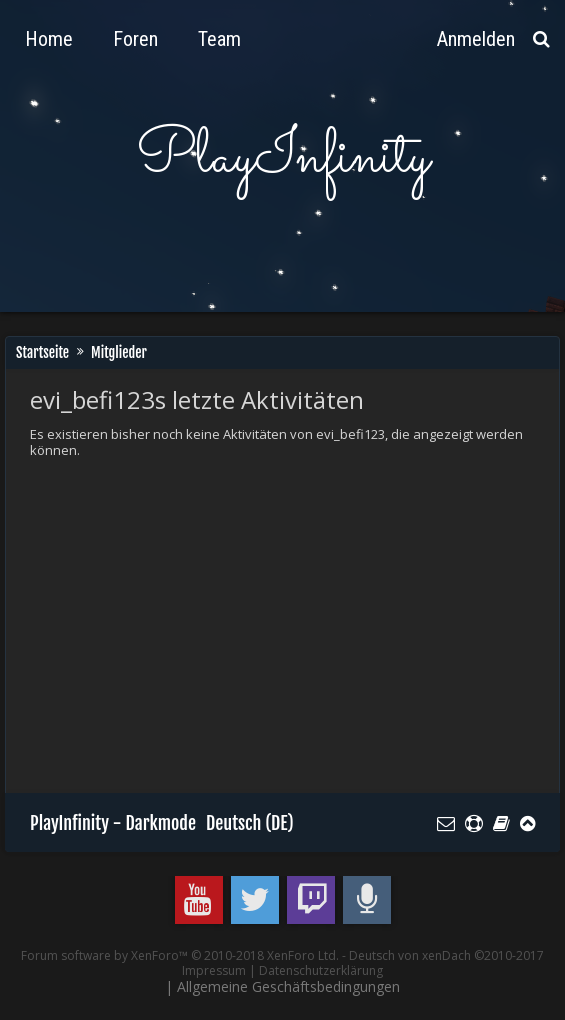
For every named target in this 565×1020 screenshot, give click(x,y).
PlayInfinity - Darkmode (113, 823)
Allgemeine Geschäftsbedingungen (288, 986)
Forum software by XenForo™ (180, 955)
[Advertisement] (297, 623)
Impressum (214, 970)
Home (49, 39)
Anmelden (476, 39)
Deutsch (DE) (250, 823)
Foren (135, 39)
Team (219, 39)
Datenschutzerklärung (321, 970)
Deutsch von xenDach (446, 955)
